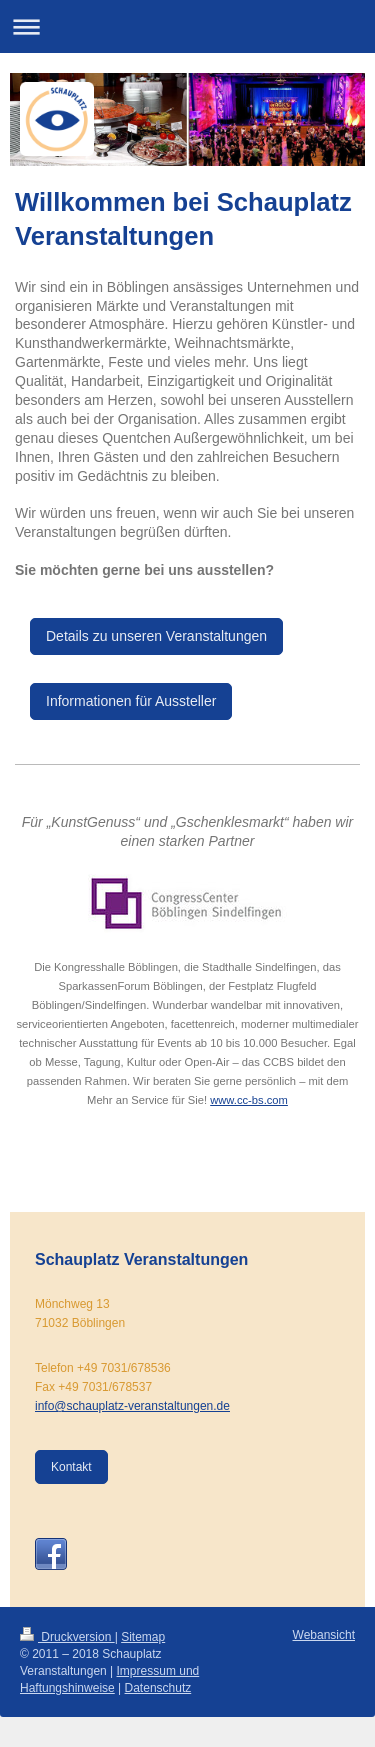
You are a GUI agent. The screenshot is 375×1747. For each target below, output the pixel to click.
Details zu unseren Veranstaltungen (156, 636)
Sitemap (143, 1637)
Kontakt (71, 1467)
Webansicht (324, 1635)
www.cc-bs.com (249, 1100)
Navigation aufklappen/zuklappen (187, 26)
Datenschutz (158, 1688)
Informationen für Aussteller (131, 701)
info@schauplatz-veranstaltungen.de (132, 1406)
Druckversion (67, 1637)
